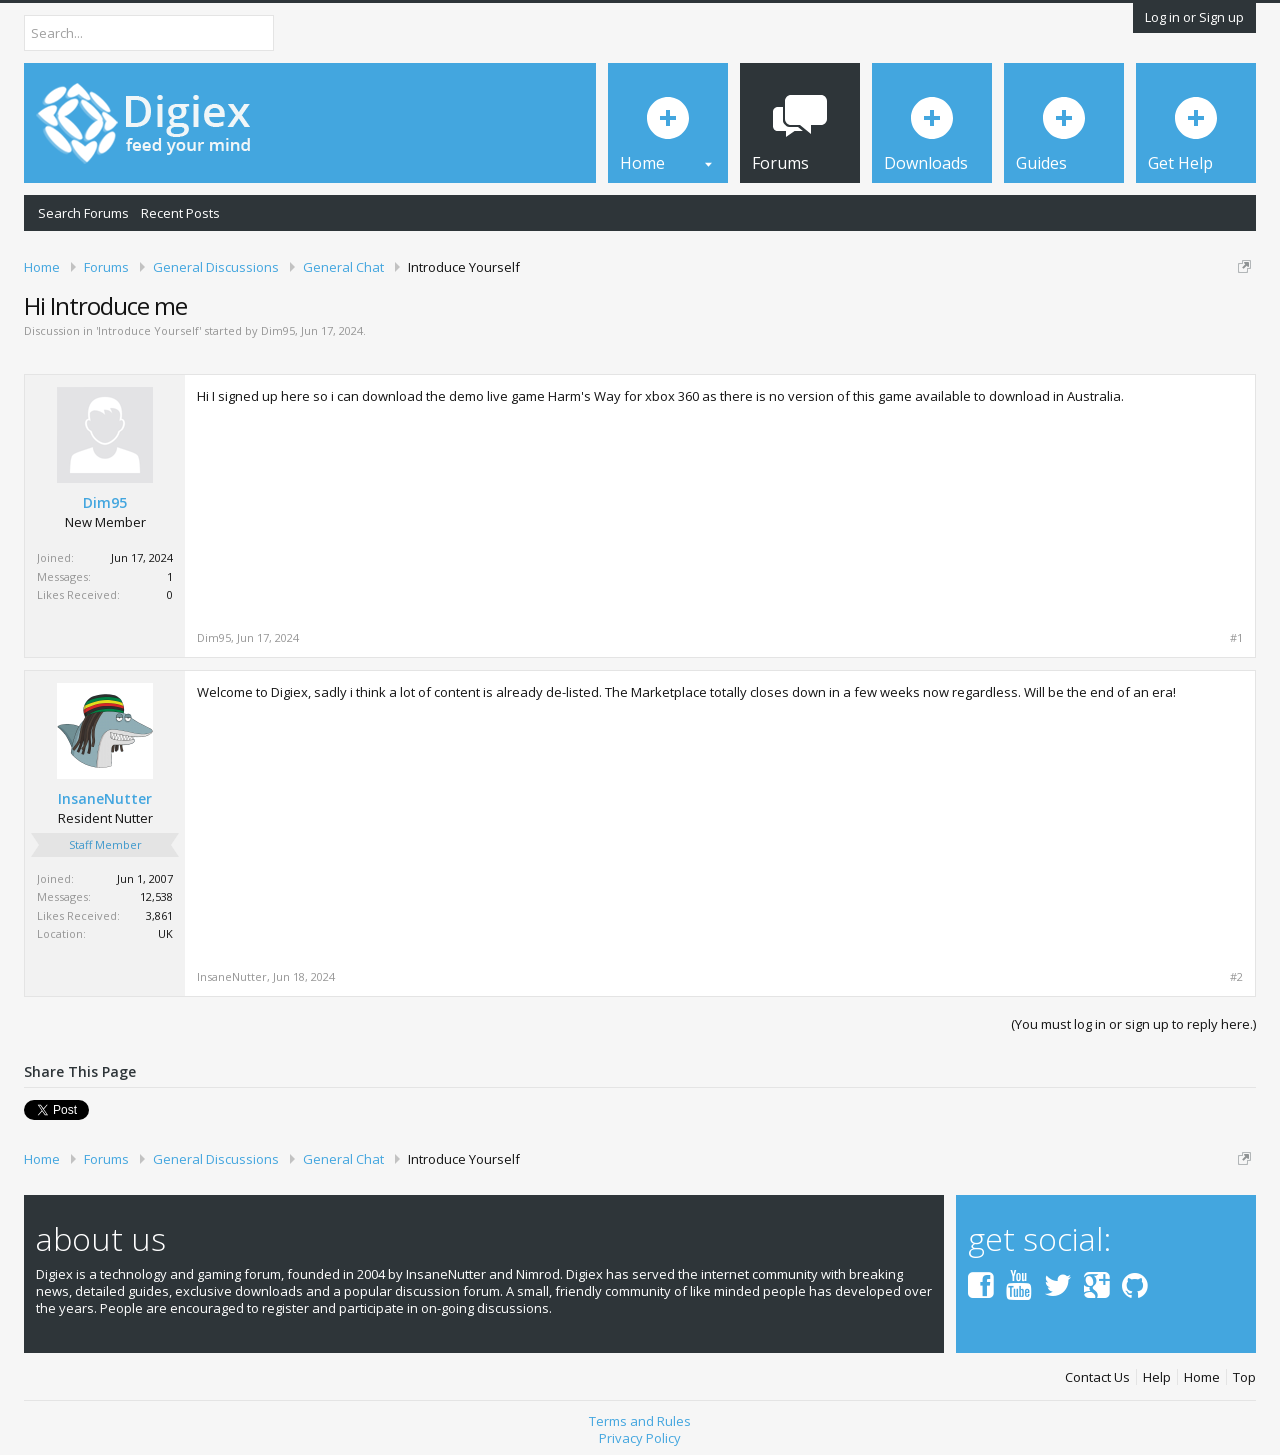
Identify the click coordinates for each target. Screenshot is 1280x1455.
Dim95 (278, 330)
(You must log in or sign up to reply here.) (1133, 1024)
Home (1202, 1377)
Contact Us (1097, 1377)
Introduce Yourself (148, 330)
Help (1157, 1377)
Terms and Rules (640, 1421)
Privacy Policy (640, 1438)
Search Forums (83, 213)
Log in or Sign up (1194, 17)
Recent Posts (180, 213)
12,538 (156, 896)
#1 (1236, 638)
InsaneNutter (105, 799)
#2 (1236, 977)
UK (165, 933)
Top (1244, 1377)
